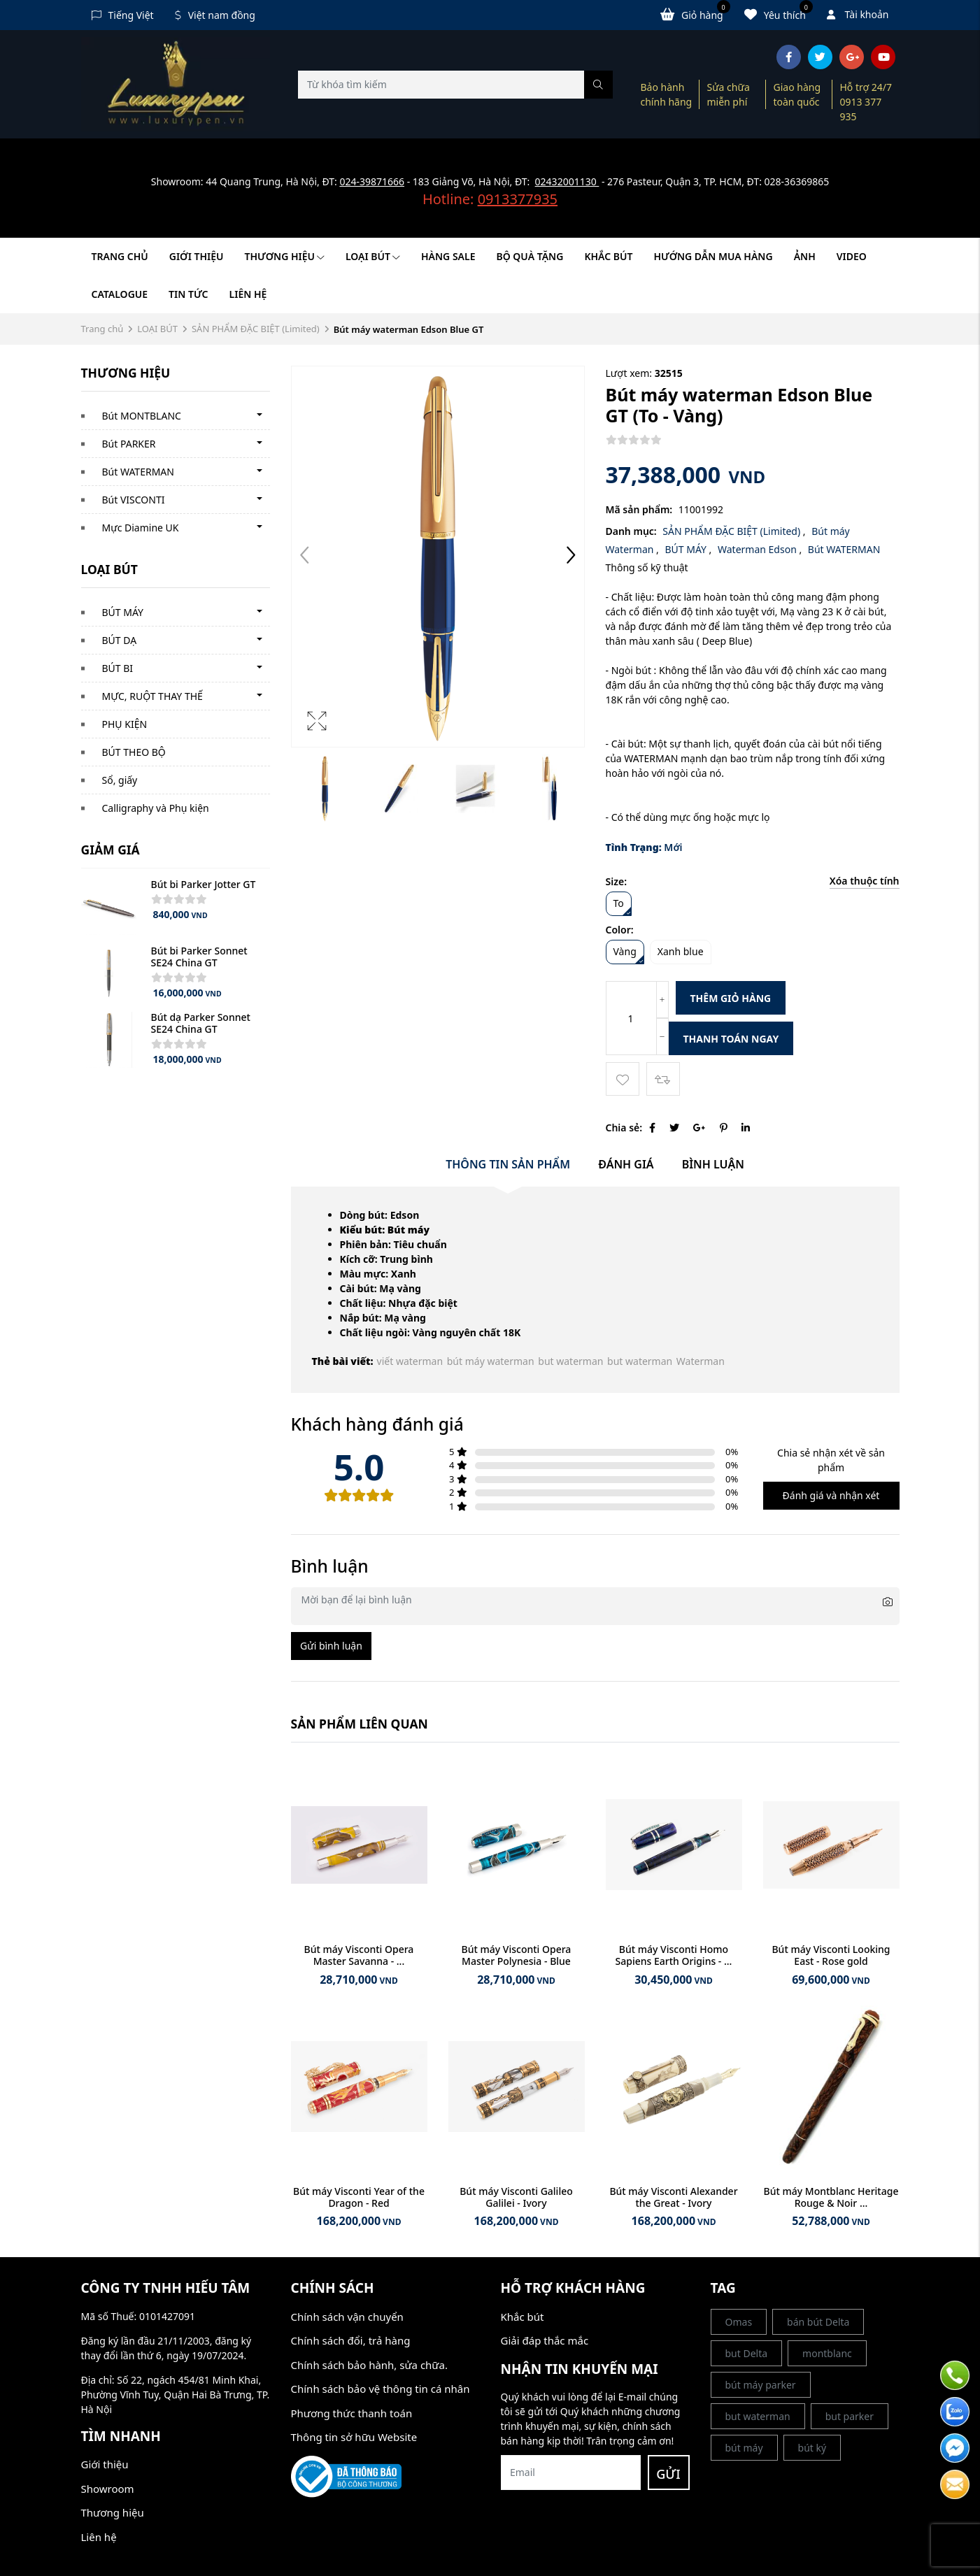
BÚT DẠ (119, 640)
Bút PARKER (129, 443)
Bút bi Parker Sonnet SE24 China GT (199, 956)
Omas (739, 2321)
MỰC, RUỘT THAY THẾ (152, 696)
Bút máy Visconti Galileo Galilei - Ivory (516, 2197)
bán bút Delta (818, 2321)
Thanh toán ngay (731, 1038)
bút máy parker (760, 2384)
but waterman (570, 1361)
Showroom (107, 2489)
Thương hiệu (285, 256)
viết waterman (410, 1361)
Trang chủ (120, 256)
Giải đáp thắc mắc (545, 2340)
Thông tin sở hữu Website (354, 2437)
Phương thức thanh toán (352, 2413)
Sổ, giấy (120, 780)
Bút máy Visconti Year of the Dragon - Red (359, 2197)
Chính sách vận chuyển (347, 2317)
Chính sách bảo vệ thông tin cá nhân (380, 2389)
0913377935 (518, 198)
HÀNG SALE (448, 256)
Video (852, 256)
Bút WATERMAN (138, 471)
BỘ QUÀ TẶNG (529, 256)
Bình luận (713, 1164)
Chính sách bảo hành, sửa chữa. (369, 2365)
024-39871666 (371, 181)
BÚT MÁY (123, 612)
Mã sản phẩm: (639, 509)
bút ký (812, 2447)
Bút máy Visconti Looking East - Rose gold (831, 1955)
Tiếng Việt (123, 15)
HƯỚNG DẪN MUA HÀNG (712, 256)
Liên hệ (248, 294)
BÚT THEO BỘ (134, 752)
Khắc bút (522, 2317)
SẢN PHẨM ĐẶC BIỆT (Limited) (256, 328)
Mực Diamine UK (140, 527)
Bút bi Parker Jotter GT (203, 884)
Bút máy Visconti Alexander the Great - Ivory (673, 2197)
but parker (849, 2416)
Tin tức (188, 294)
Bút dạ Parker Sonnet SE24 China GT (200, 1023)
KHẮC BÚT (608, 256)
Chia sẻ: (624, 1127)
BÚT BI (118, 668)
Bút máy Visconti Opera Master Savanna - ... (359, 1955)
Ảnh (805, 256)
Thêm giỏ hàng (731, 998)
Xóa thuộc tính (865, 880)
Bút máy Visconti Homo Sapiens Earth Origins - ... (674, 1955)
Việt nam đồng (215, 15)
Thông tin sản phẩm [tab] (508, 1164)
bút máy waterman (490, 1361)
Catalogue (120, 294)
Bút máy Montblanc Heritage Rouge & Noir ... (831, 2197)
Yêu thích (778, 14)
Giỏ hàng (695, 14)
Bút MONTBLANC (141, 415)
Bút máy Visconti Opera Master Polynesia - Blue (516, 1955)
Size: (616, 881)
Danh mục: (631, 531)
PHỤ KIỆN (125, 724)
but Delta (746, 2353)
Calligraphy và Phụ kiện (155, 808)
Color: (620, 929)
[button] (570, 557)
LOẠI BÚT (373, 256)
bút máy (744, 2447)
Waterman (700, 1361)
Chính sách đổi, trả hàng (351, 2340)
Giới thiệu (196, 256)
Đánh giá (625, 1164)
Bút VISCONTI (133, 499)
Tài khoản (858, 14)
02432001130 (567, 181)
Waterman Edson (758, 549)
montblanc (827, 2353)
